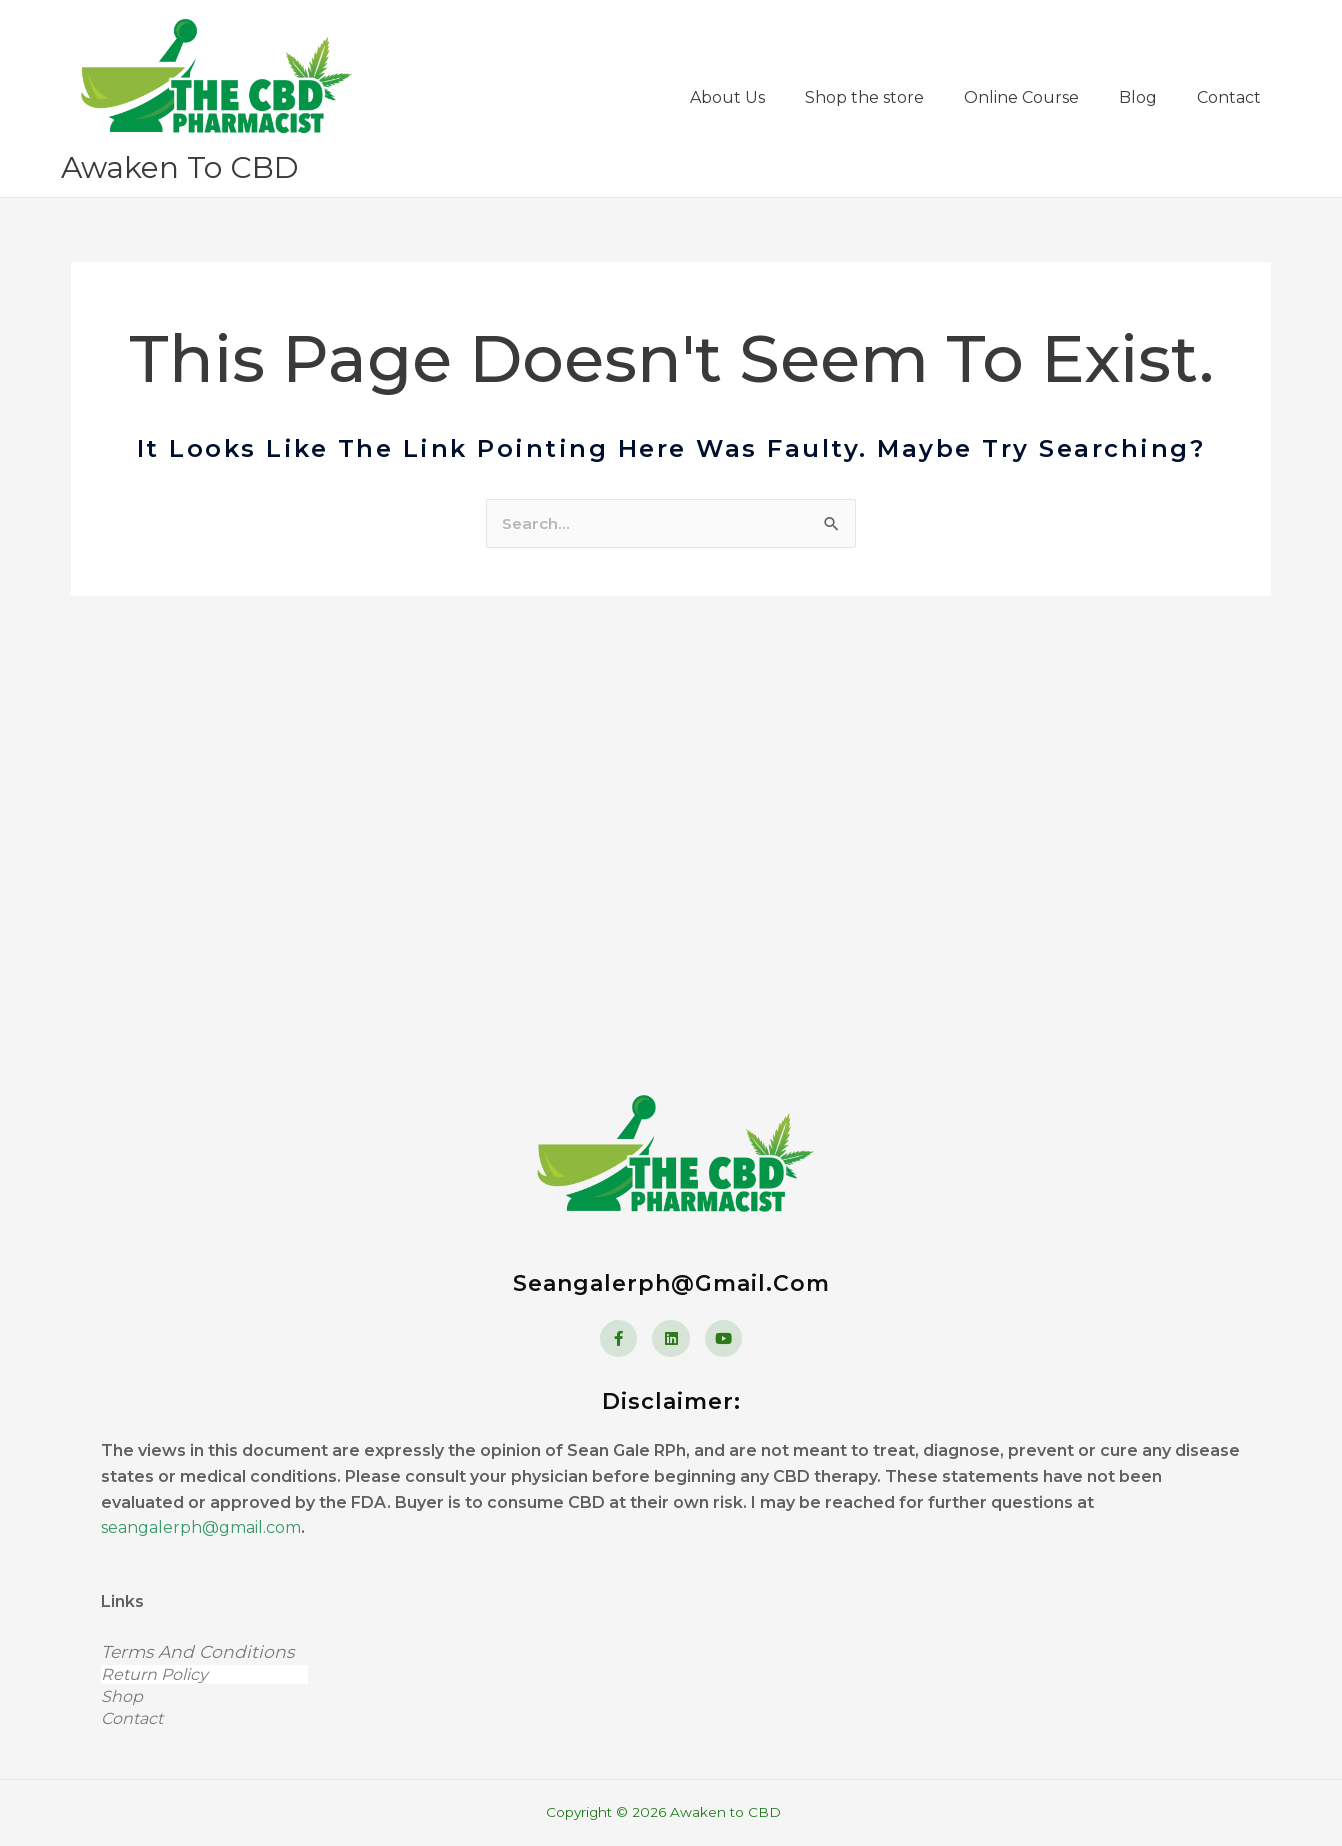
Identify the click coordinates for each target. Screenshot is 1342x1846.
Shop (194, 1696)
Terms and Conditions (200, 1653)
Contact (132, 1718)
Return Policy (204, 1675)
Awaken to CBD (185, 214)
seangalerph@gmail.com (201, 1528)
